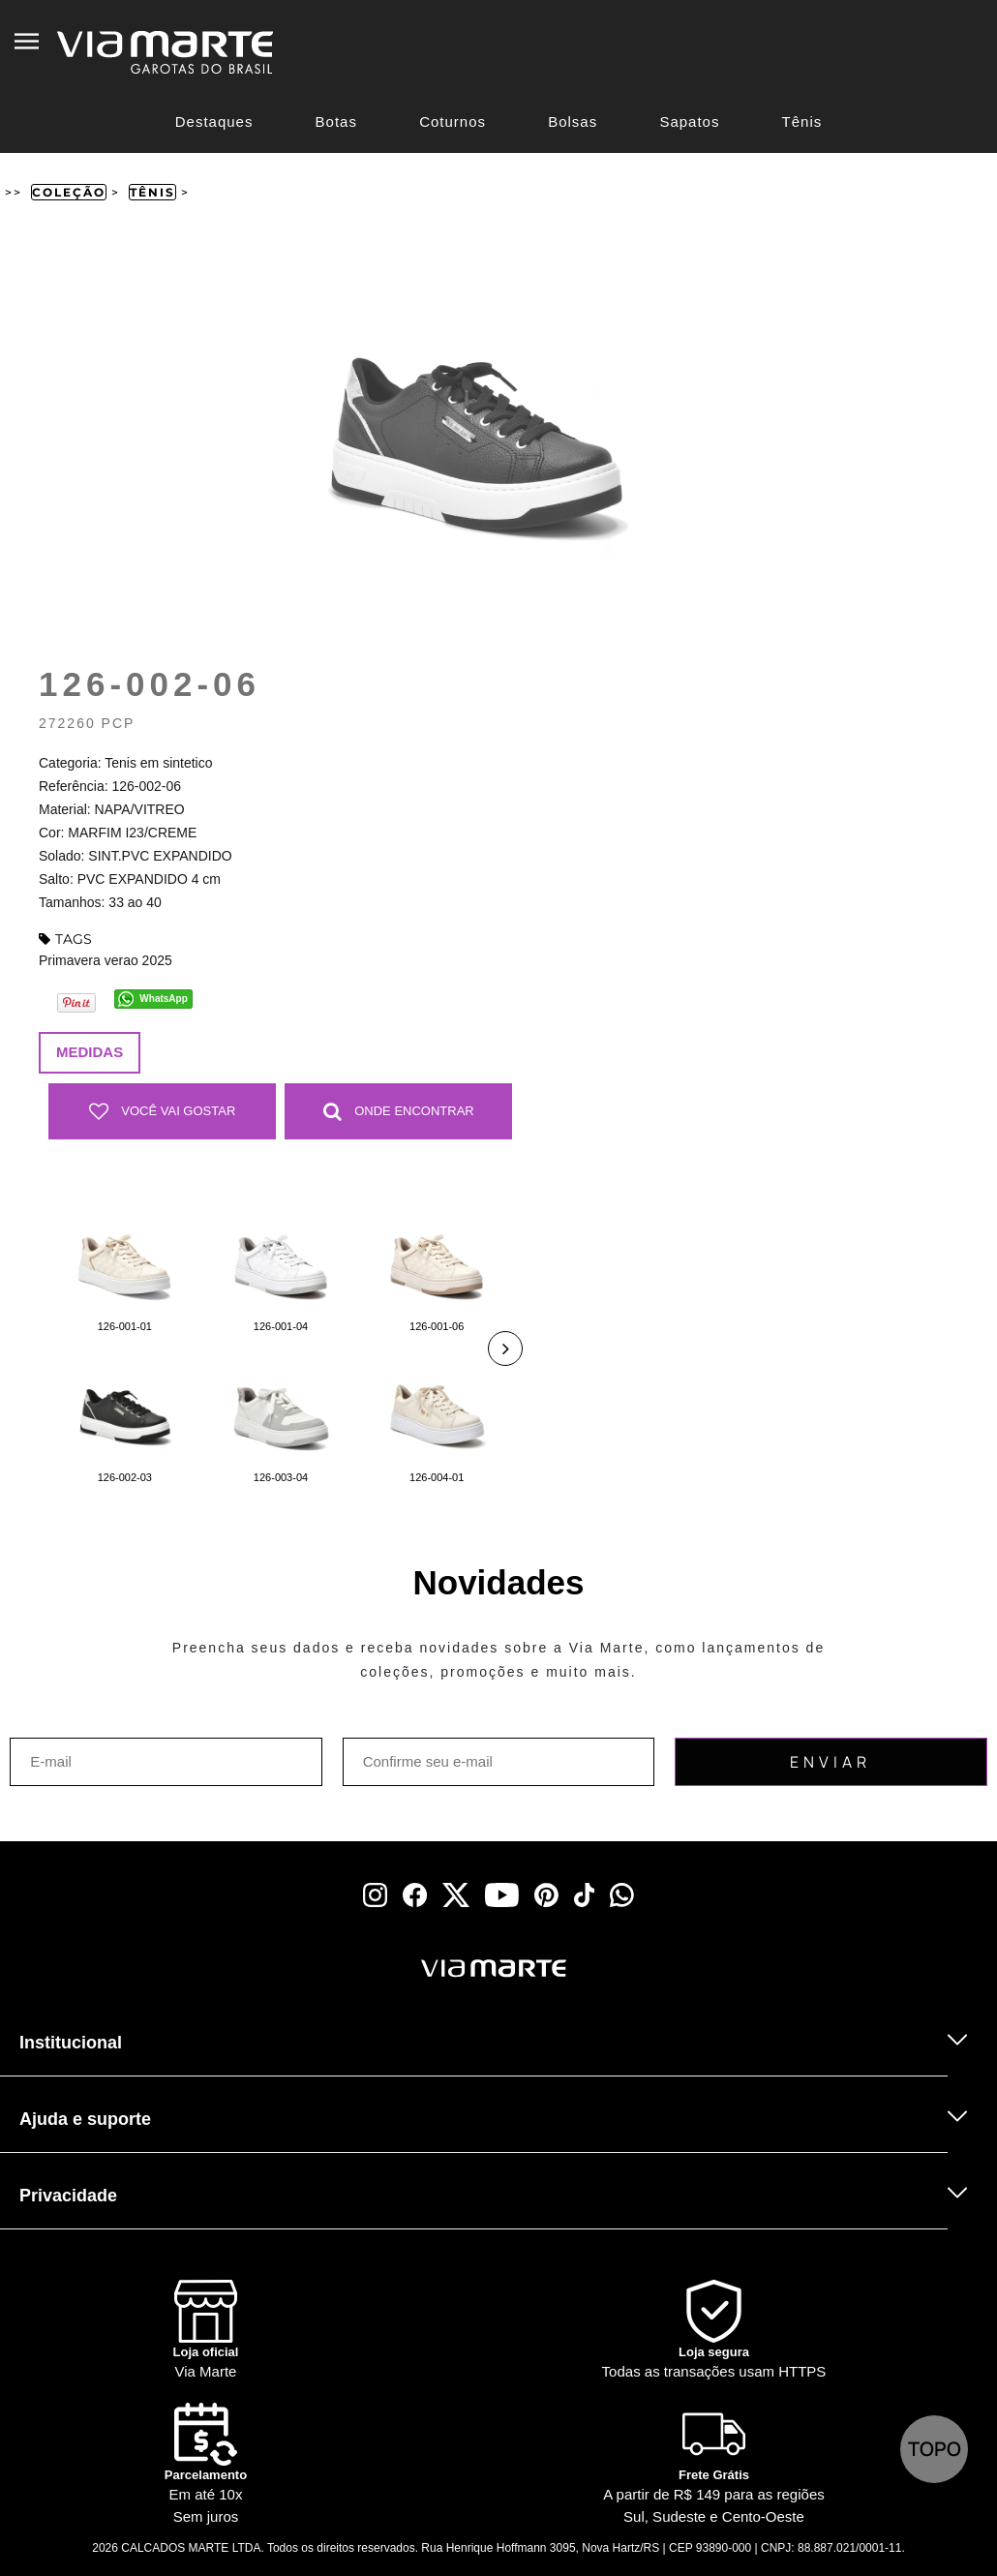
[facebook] (415, 1895)
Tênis (802, 121)
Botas (336, 121)
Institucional (70, 2042)
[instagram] (375, 1895)
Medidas (89, 1052)
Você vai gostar (162, 1111)
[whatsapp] (622, 1895)
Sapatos (689, 121)
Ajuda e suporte (85, 2119)
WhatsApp (163, 998)
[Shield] (714, 2331)
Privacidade (68, 2195)
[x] (455, 1895)
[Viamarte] (401, 1969)
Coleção (69, 192)
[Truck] (245, 1994)
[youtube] (502, 1895)
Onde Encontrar (398, 1111)
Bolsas (572, 121)
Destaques (214, 121)
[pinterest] (546, 1895)
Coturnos (452, 121)
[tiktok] (584, 1895)
